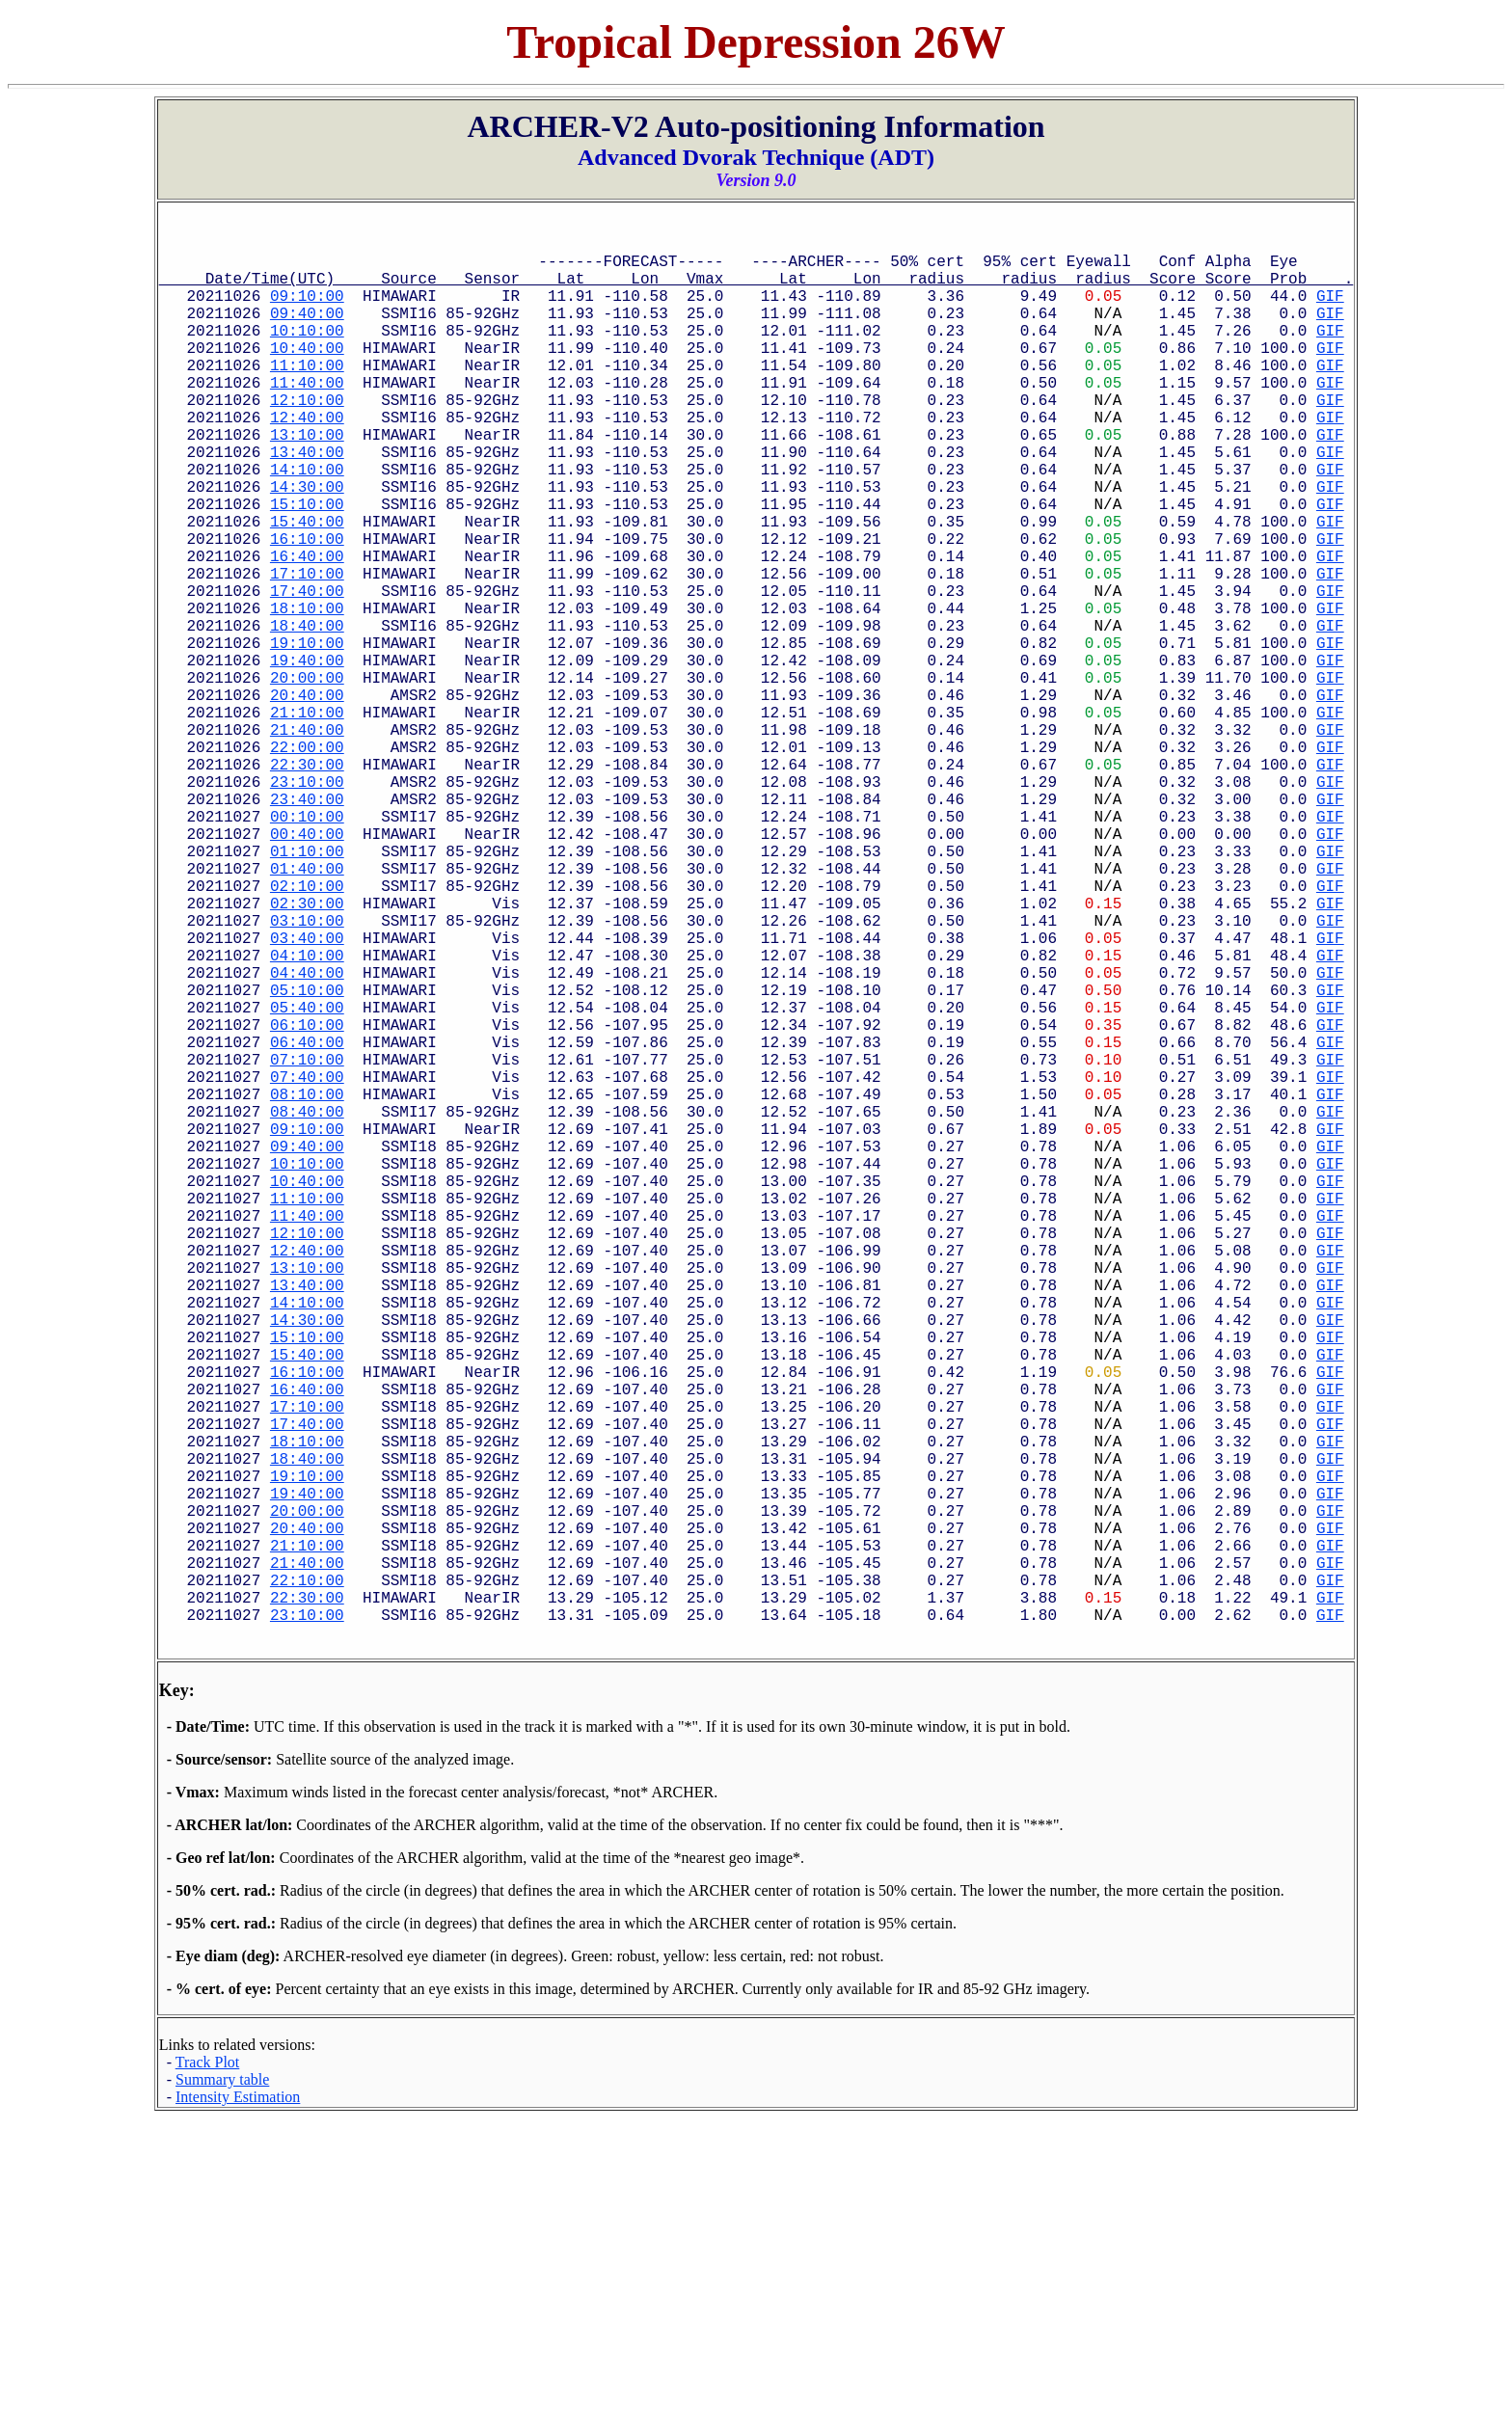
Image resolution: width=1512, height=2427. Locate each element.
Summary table (222, 2388)
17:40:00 (307, 671)
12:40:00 (307, 459)
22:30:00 (307, 883)
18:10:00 (307, 692)
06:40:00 (307, 1222)
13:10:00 (307, 480)
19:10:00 (307, 734)
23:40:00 (307, 925)
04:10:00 (307, 1116)
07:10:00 (307, 1243)
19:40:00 (307, 756)
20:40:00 (307, 798)
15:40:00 (307, 586)
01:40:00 (307, 1010)
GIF (1330, 310)
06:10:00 (307, 1201)
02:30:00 (307, 1053)
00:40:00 (307, 968)
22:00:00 (307, 862)
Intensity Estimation (238, 2405)
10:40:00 (307, 374)
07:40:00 (307, 1265)
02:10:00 (307, 1031)
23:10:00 (307, 904)
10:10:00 (307, 353)
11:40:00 (307, 416)
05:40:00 (307, 1180)
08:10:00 (307, 1286)
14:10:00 (307, 522)
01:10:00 (307, 989)
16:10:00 (307, 607)
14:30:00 (307, 543)
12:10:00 (307, 437)
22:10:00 (307, 1880)
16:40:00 (307, 628)
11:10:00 (307, 395)
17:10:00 (307, 650)
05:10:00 (307, 1159)
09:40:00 (307, 331)
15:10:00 (307, 565)
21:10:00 (307, 819)
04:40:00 (307, 1137)
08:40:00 (307, 1307)
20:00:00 (307, 777)
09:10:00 (307, 310)
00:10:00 (307, 946)
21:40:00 (307, 840)
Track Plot (208, 2370)
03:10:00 (307, 1074)
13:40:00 (307, 501)
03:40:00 (307, 1095)
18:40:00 (307, 713)
